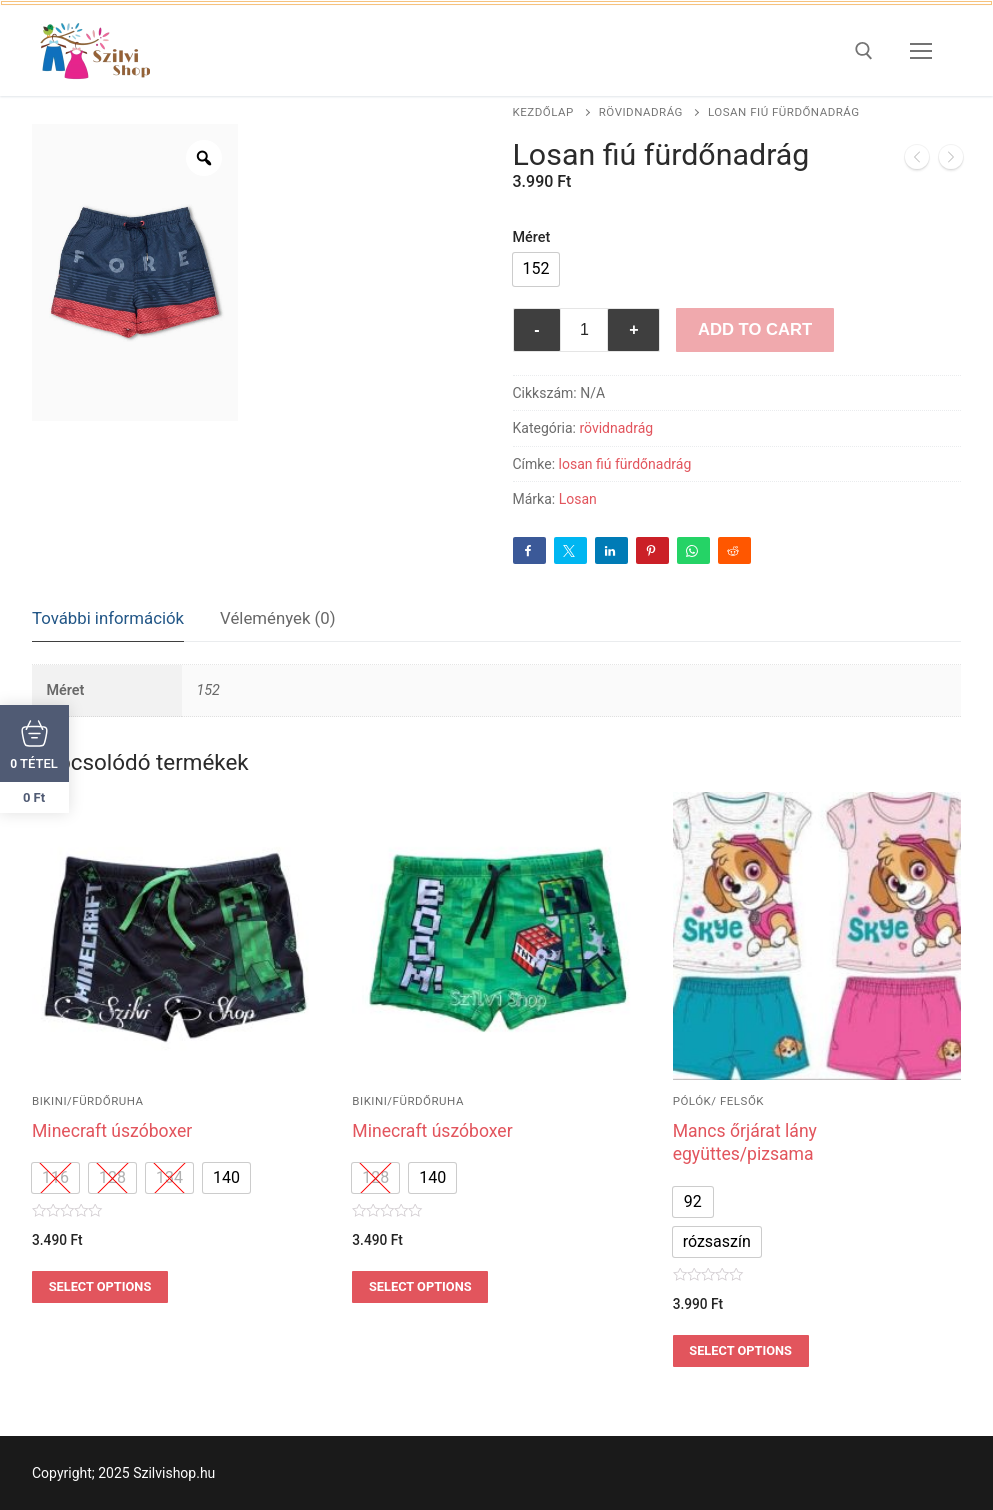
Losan (578, 499)
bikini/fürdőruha (88, 1101)
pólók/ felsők (718, 1101)
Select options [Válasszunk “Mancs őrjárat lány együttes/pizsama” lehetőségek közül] (740, 1350)
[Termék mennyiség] (584, 330)
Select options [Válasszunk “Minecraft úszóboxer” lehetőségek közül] (100, 1286)
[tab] (108, 619)
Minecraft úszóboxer (112, 1131)
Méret (532, 237)
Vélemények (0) (278, 618)
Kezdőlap (543, 112)
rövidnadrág (641, 112)
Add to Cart (755, 329)
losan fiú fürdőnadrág (625, 464)
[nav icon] (921, 51)
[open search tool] (864, 51)
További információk (108, 618)
